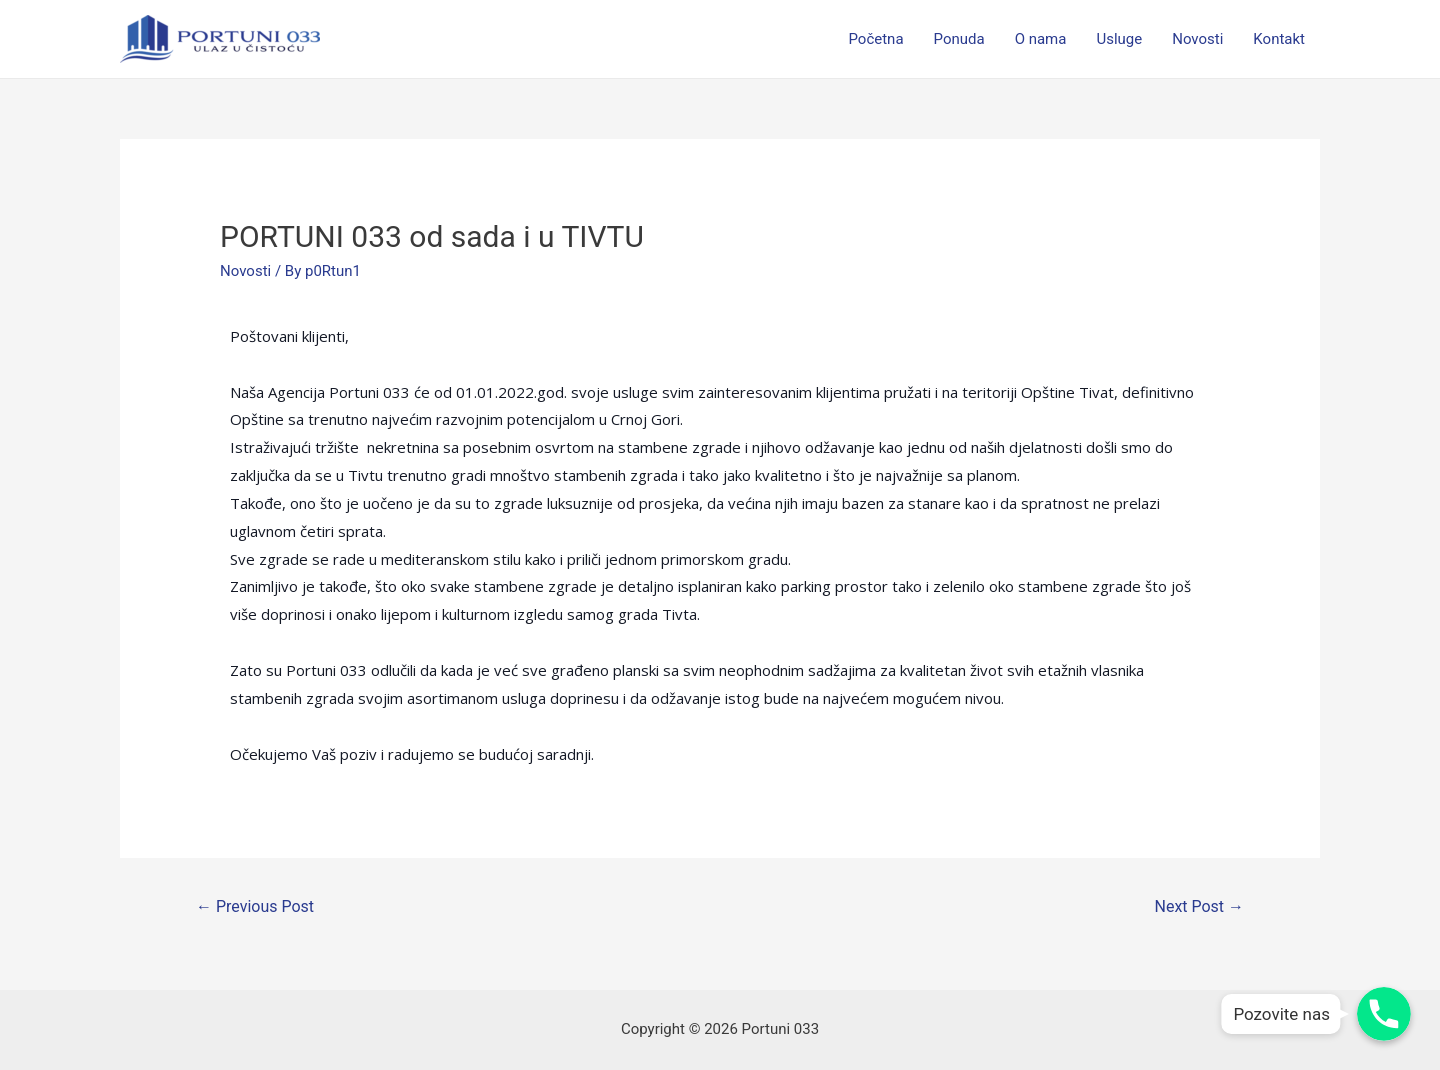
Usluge (1119, 39)
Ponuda (959, 39)
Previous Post (255, 906)
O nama (1041, 39)
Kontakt (1279, 39)
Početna (875, 39)
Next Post (1200, 906)
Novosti (1197, 39)
